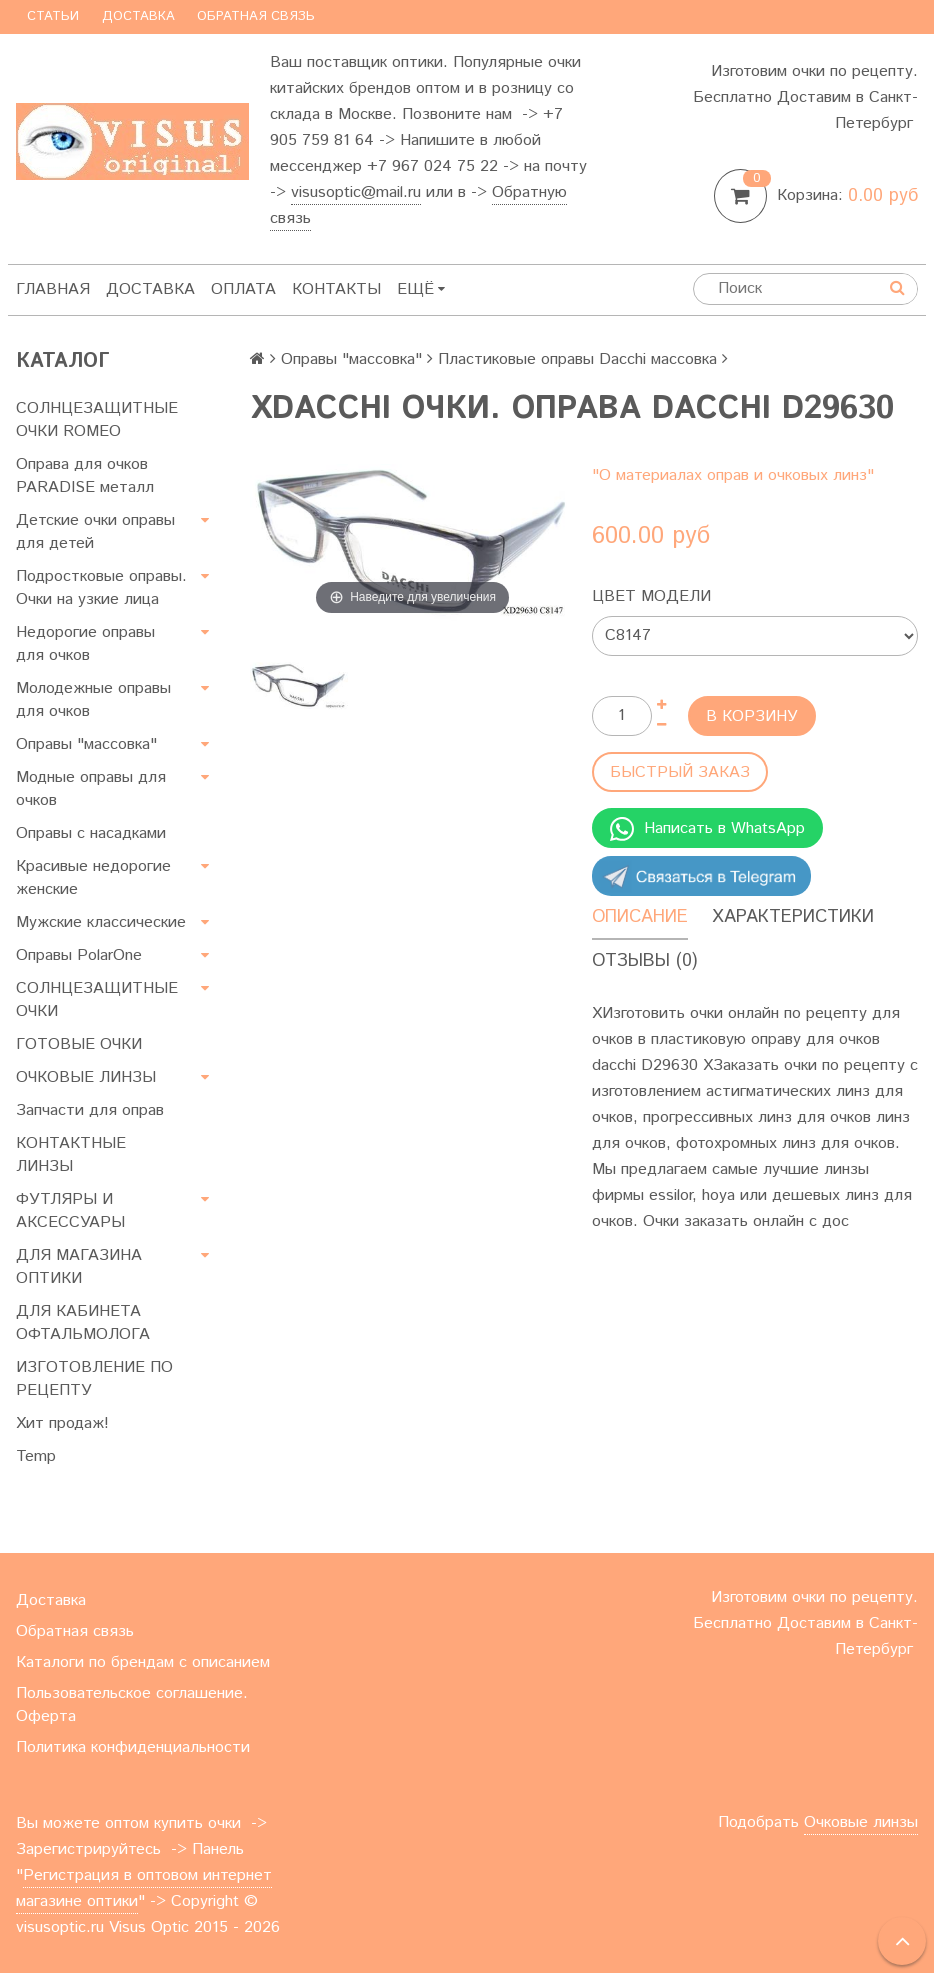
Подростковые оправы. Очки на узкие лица (101, 588)
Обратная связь (256, 16)
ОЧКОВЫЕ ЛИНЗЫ (86, 1077)
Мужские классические (101, 922)
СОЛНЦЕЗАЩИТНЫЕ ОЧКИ (97, 1000)
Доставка (138, 16)
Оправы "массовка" (86, 744)
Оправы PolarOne (79, 955)
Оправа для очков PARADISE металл (85, 476)
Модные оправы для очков (91, 789)
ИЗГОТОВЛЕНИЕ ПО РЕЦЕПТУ (94, 1379)
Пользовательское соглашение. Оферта (132, 1705)
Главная (53, 289)
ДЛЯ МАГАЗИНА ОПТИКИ (79, 1267)
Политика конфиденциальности (133, 1747)
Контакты (336, 289)
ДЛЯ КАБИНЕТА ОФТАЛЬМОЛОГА (83, 1323)
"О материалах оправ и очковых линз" (733, 475)
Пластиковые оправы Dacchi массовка (577, 359)
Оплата (243, 289)
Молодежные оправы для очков (93, 700)
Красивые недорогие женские (93, 878)
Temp (36, 1456)
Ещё (421, 289)
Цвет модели (651, 596)
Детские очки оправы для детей (95, 532)
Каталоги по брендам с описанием (143, 1662)
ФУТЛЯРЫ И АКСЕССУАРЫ (70, 1211)
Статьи (53, 16)
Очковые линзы (861, 1822)
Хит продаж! (62, 1423)
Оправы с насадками (91, 833)
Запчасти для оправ (90, 1110)
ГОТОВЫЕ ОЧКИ (79, 1044)
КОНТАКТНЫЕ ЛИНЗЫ (71, 1155)
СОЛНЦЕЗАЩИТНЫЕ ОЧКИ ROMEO (97, 420)
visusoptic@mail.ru (356, 192)
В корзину (752, 716)
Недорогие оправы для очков (85, 644)
